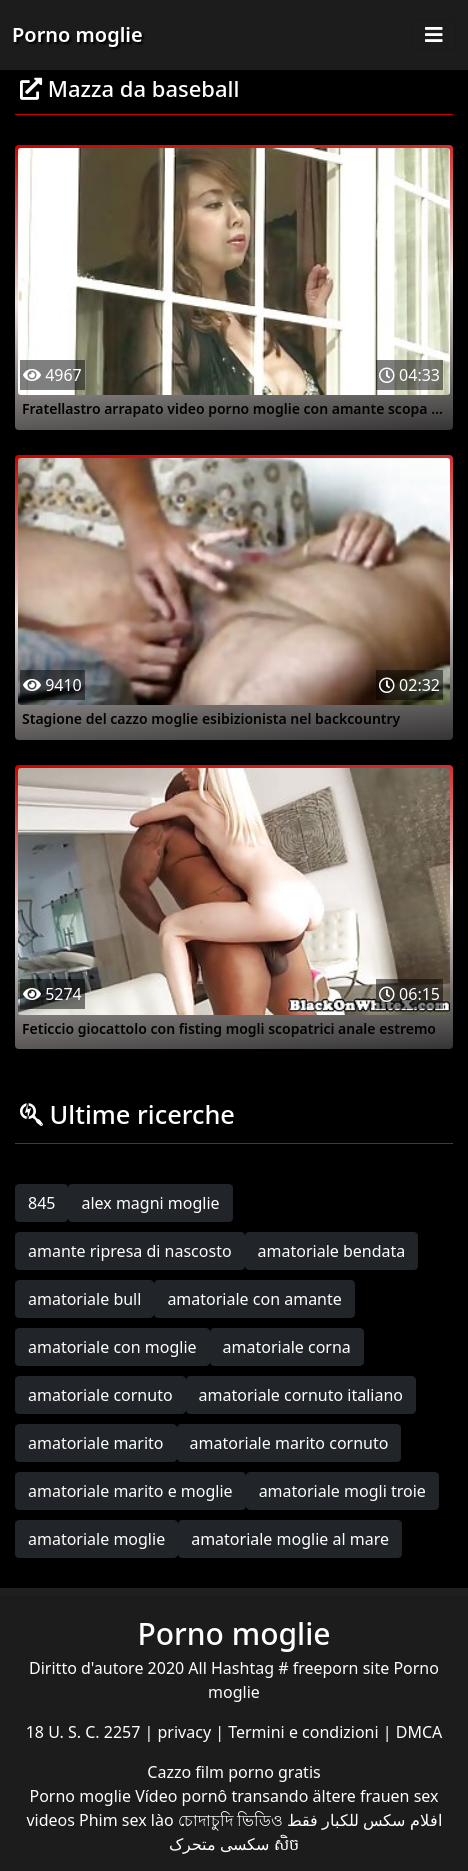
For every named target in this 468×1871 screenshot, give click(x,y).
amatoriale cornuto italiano (301, 1395)
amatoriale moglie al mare (290, 1539)
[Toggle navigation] (434, 35)
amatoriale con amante (254, 1299)
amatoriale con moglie (112, 1347)
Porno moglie (77, 34)
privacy (187, 1732)
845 (41, 1203)
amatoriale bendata (332, 1251)
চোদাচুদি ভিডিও (230, 1820)
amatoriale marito (96, 1443)
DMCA (419, 1732)
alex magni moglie (150, 1203)
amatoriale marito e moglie (130, 1491)
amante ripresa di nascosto (130, 1251)
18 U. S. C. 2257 (85, 1732)
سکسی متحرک (219, 1844)
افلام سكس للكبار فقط (364, 1820)
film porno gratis (257, 1772)
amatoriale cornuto (100, 1395)
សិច (286, 1844)
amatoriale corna (287, 1347)
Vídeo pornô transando (221, 1796)
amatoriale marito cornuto (289, 1443)
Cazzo (171, 1772)
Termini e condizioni (305, 1732)
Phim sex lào (126, 1820)
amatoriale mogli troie (342, 1491)
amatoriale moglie (96, 1539)
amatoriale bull (84, 1299)
